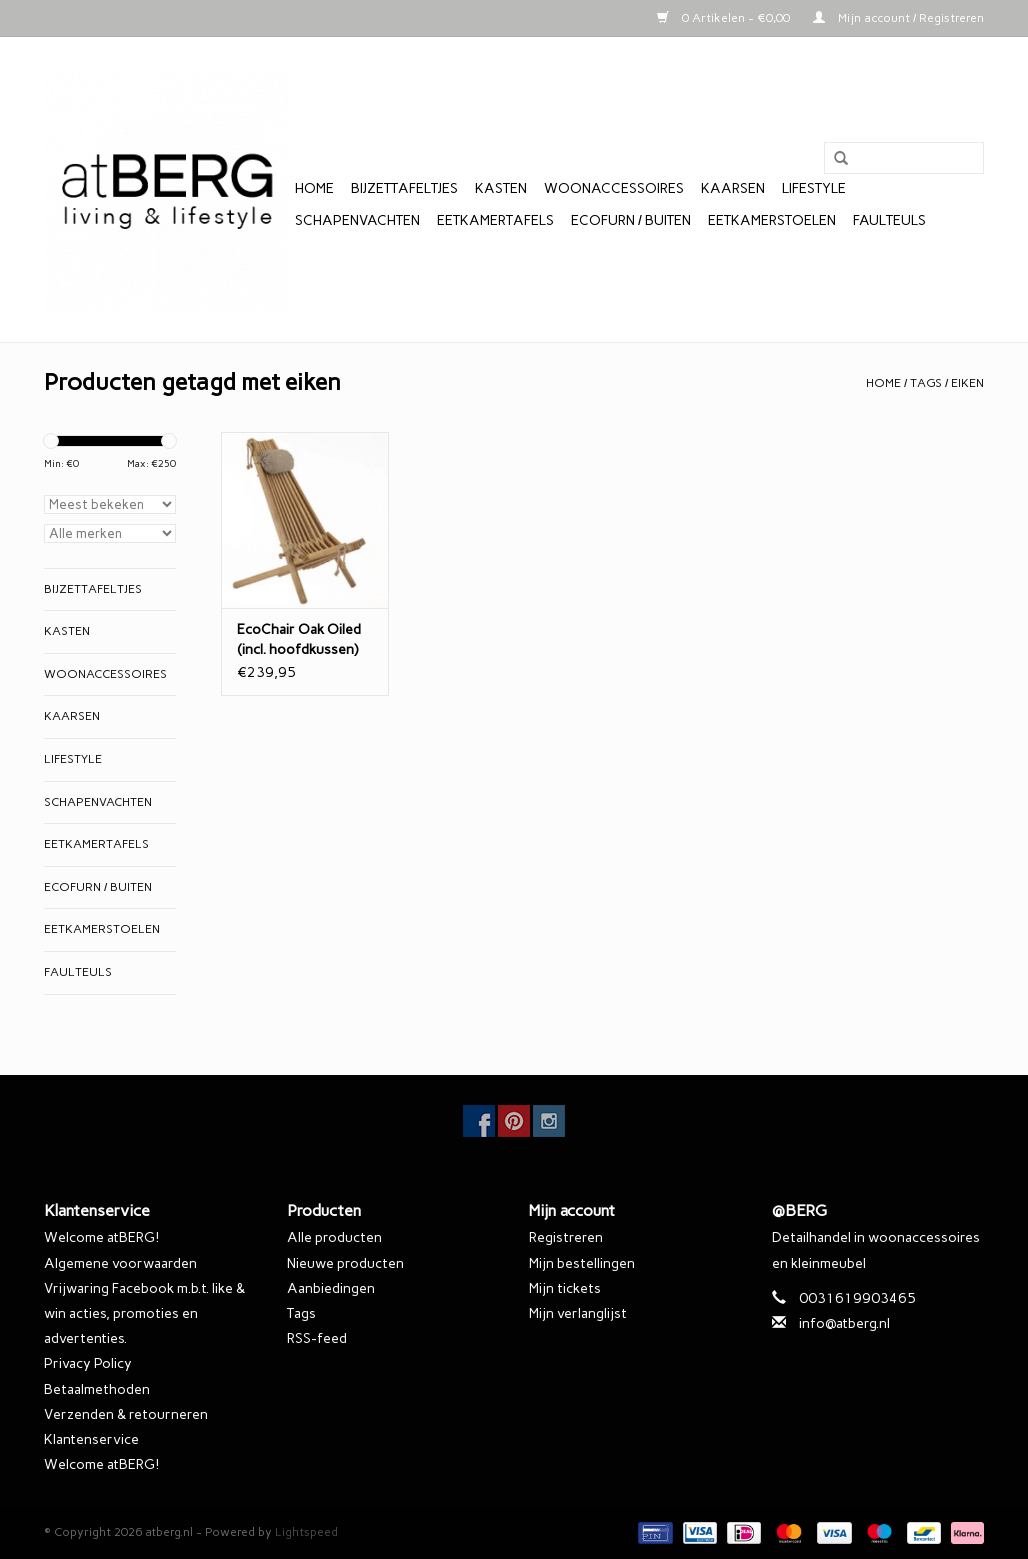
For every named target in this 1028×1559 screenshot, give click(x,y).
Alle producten (334, 1237)
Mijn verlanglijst (578, 1313)
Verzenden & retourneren (126, 1414)
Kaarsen (733, 188)
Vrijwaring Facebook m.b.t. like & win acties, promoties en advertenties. (144, 1313)
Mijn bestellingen (582, 1263)
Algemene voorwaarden (120, 1263)
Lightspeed (306, 1532)
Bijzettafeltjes (404, 188)
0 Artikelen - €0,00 (725, 18)
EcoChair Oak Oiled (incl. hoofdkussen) (299, 639)
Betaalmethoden (97, 1389)
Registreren (566, 1237)
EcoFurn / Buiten (631, 220)
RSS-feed (317, 1338)
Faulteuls (889, 220)
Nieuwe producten (345, 1263)
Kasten (501, 188)
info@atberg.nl (844, 1323)
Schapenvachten (357, 220)
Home (314, 188)
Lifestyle (814, 188)
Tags (926, 383)
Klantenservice (91, 1439)
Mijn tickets (565, 1288)
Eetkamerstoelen (772, 220)
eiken (967, 383)
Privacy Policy (88, 1363)
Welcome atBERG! (101, 1237)
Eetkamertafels (495, 220)
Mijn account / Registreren (898, 18)
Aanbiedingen (331, 1288)
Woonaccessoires (614, 188)
